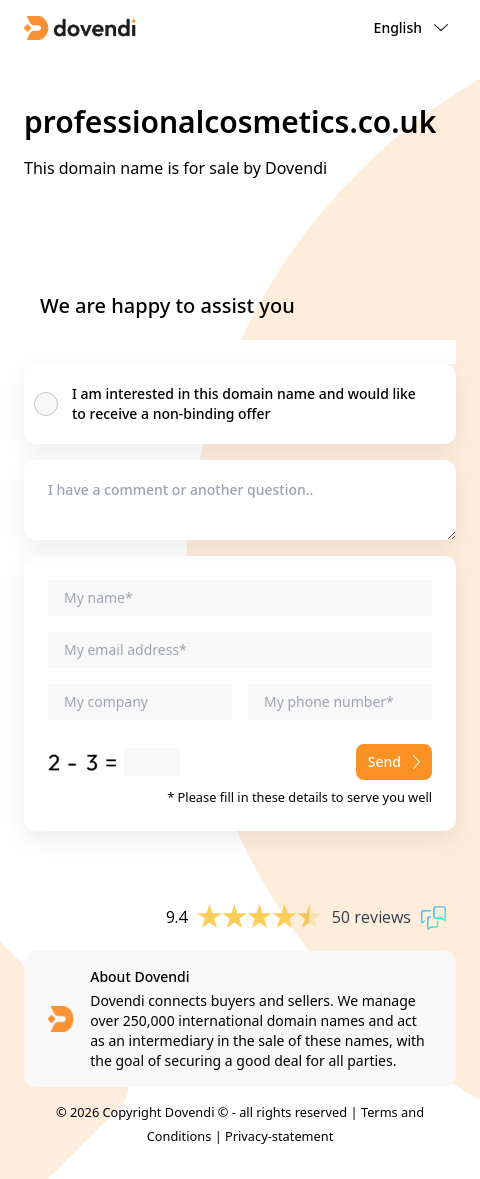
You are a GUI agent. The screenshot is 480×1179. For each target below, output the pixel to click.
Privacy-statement (279, 1136)
